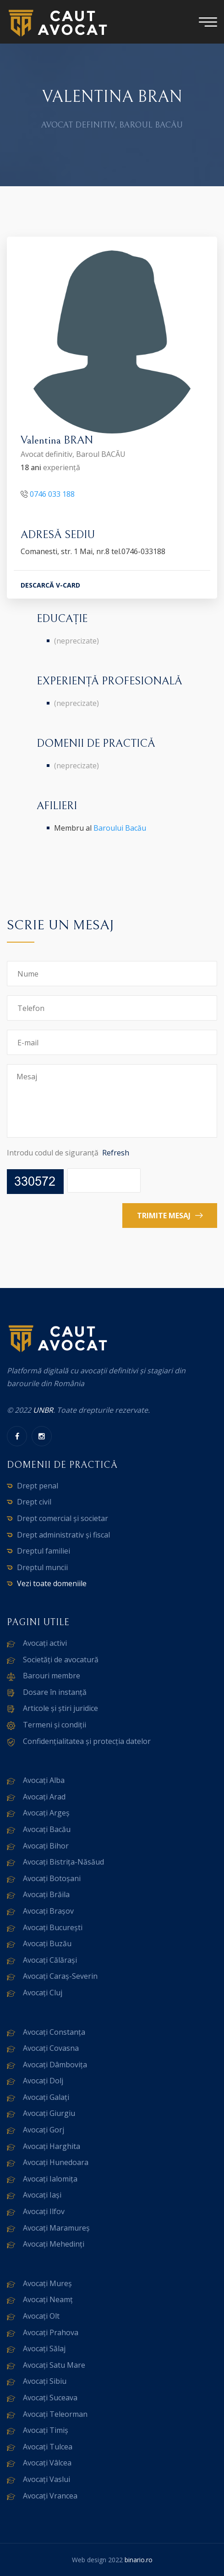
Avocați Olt (41, 2316)
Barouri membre (51, 1676)
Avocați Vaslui (46, 2479)
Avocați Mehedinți (53, 2244)
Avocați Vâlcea (47, 2463)
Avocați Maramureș (56, 2228)
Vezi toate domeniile (52, 1583)
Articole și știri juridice (60, 1708)
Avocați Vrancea (50, 2496)
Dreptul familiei (43, 1551)
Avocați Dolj (43, 2081)
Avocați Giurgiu (49, 2113)
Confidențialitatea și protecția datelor (87, 1741)
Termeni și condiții (54, 1725)
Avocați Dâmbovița (55, 2065)
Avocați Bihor (46, 1846)
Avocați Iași (42, 2195)
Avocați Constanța (54, 2032)
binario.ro (139, 2559)
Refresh (115, 1153)
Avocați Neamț (48, 2299)
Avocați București (52, 1927)
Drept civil (34, 1502)
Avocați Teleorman (55, 2414)
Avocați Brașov (48, 1911)
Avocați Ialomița (50, 2179)
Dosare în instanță (55, 1692)
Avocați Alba (44, 1780)
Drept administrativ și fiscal (63, 1535)
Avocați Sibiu (44, 2381)
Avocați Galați (46, 2097)
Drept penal (37, 1486)
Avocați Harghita (51, 2146)
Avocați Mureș (47, 2283)
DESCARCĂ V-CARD (50, 586)
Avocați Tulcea (47, 2447)
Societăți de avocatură (60, 1659)
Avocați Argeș (46, 1813)
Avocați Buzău (47, 1943)
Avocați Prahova (50, 2332)
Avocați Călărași (50, 1960)
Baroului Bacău (119, 828)
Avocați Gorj (43, 2130)
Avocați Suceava (50, 2398)
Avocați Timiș (45, 2430)
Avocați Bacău (47, 1829)
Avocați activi (45, 1643)
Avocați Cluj (42, 1993)
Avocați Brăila (46, 1894)
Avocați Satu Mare (54, 2365)
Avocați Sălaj (44, 2348)
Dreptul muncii (42, 1567)
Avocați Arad (44, 1797)
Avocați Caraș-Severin (60, 1976)
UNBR (43, 1410)
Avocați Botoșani (52, 1878)
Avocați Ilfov (44, 2211)
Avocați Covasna (51, 2048)
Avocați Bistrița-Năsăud (63, 1862)
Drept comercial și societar (62, 1518)
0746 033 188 (52, 495)
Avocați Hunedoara (55, 2162)
